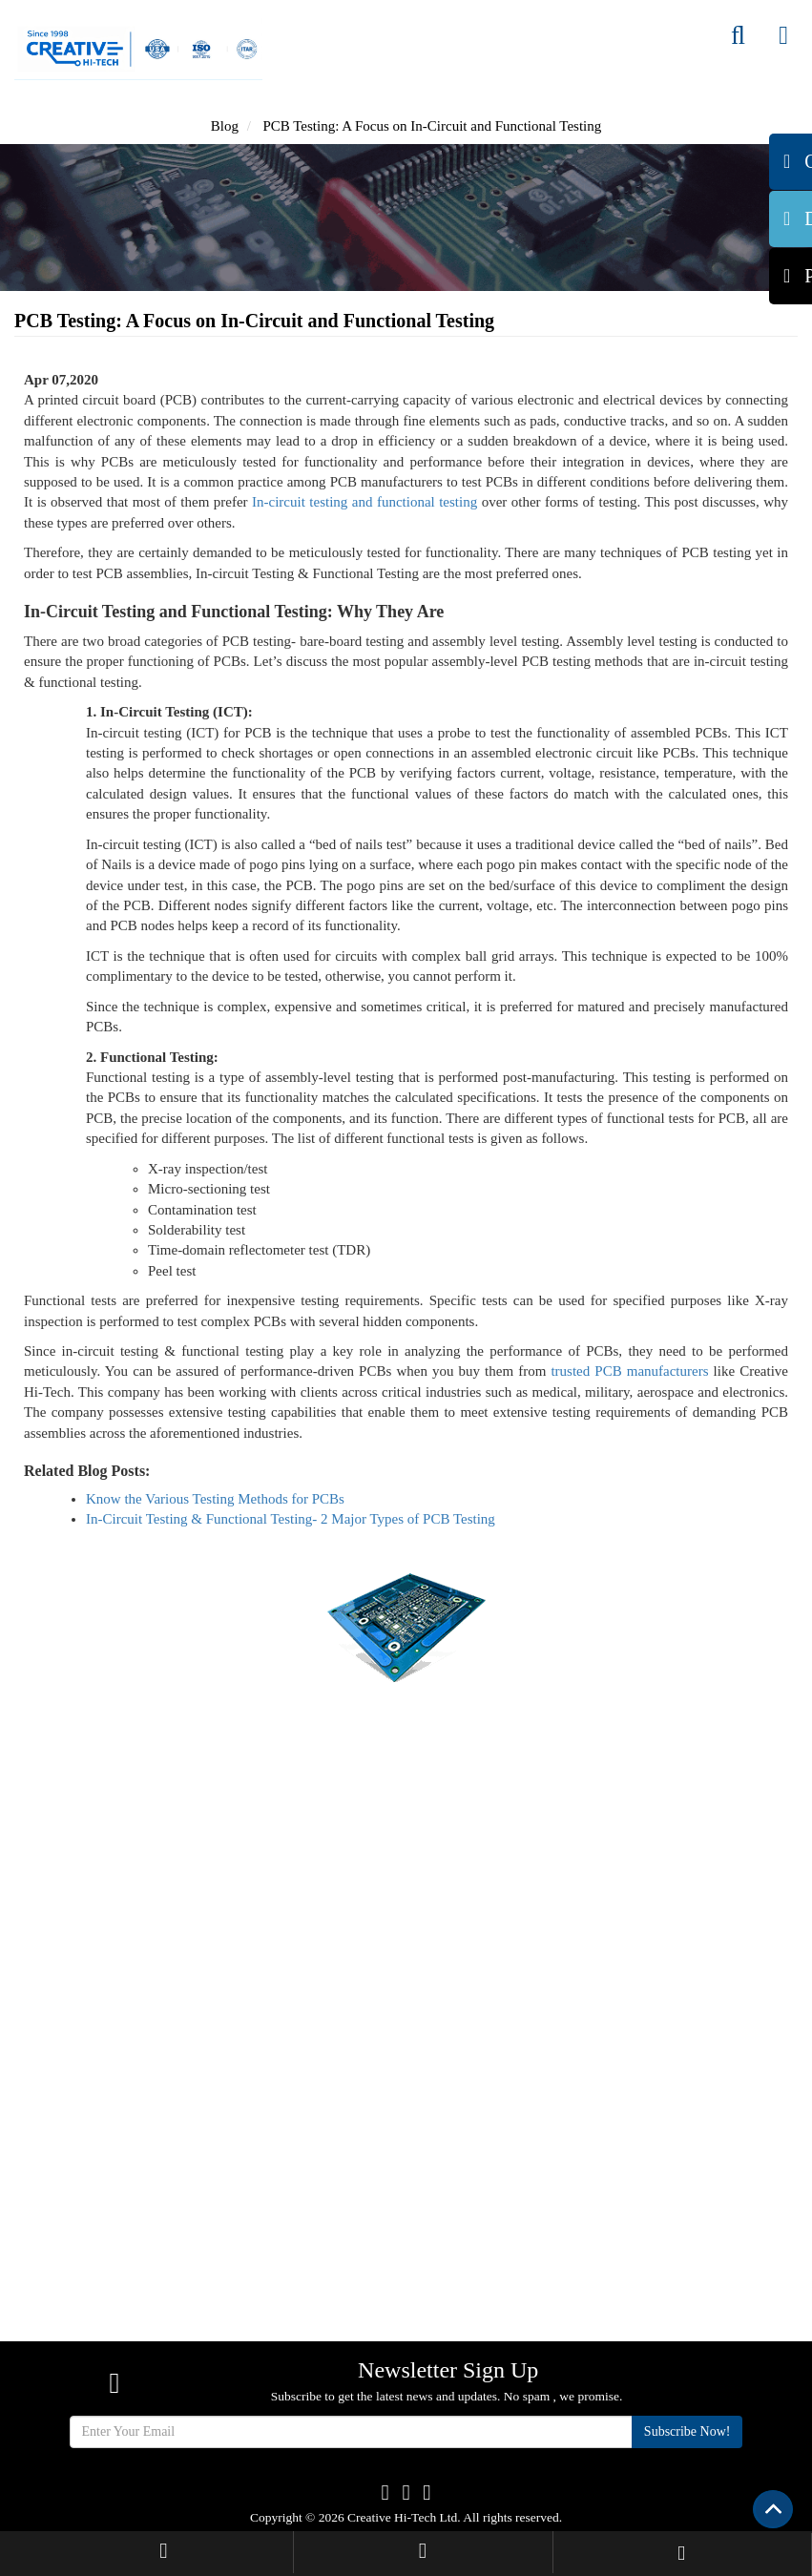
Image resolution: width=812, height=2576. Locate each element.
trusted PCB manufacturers (629, 1371)
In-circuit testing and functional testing (364, 501)
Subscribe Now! (687, 2431)
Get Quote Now (406, 1796)
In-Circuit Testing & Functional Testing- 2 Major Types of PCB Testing (290, 1519)
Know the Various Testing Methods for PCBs (215, 1498)
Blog (225, 126)
